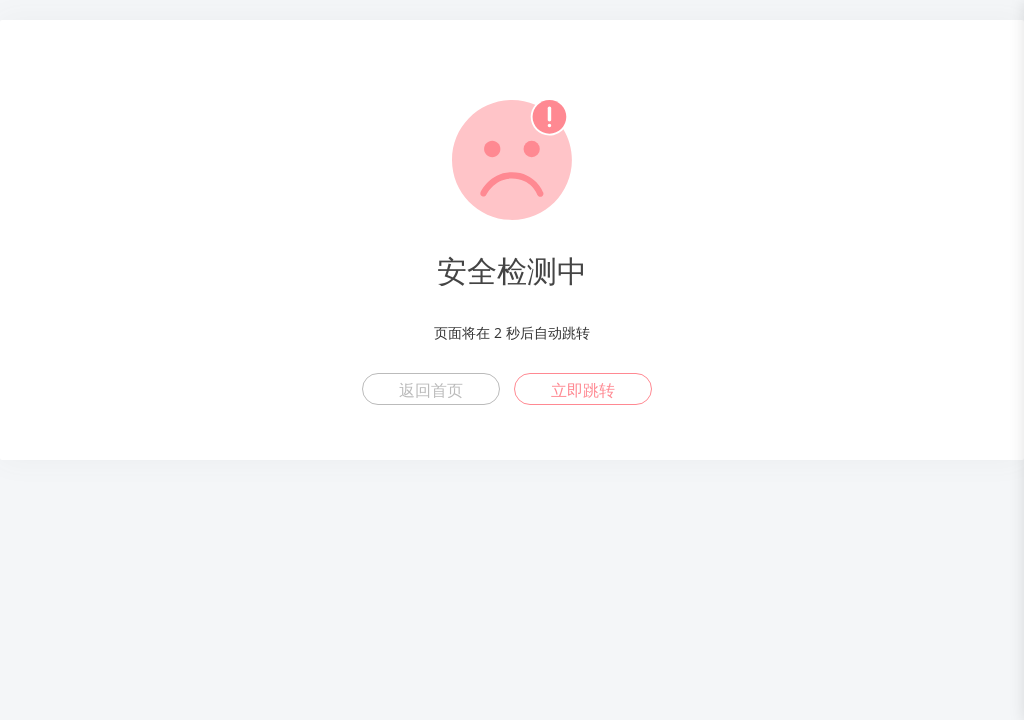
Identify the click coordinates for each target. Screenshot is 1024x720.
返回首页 (431, 390)
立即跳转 (583, 390)
